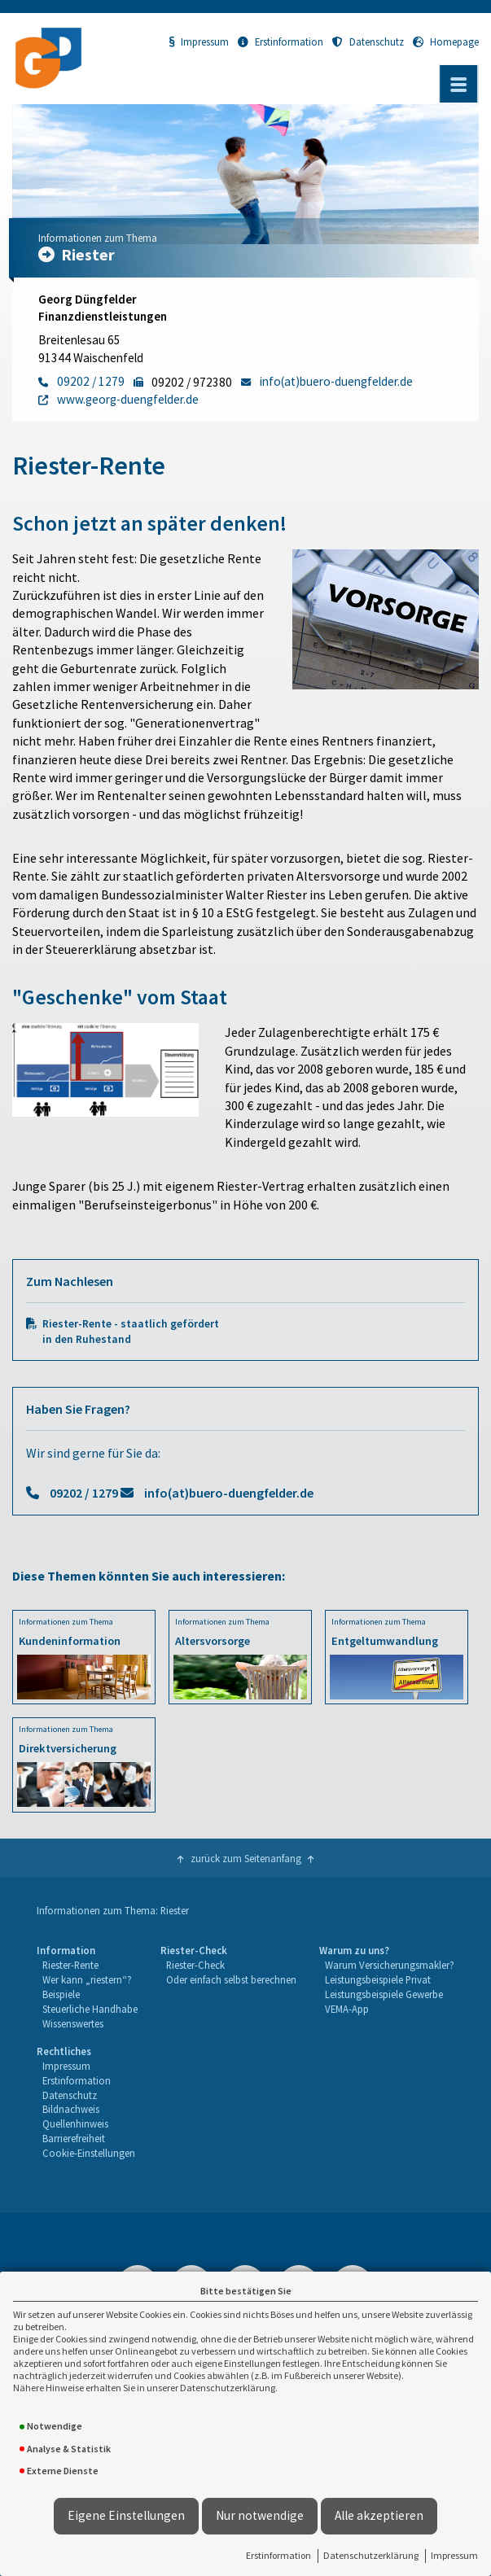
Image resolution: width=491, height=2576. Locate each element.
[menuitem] (87, 1987)
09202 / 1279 (84, 1493)
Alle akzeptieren (379, 2515)
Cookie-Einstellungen (88, 2152)
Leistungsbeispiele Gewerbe (384, 1994)
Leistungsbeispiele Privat (378, 1979)
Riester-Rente (70, 1964)
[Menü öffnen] (458, 83)
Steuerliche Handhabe (90, 2008)
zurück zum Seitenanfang (246, 1858)
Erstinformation (278, 2555)
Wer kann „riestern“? (87, 1979)
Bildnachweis (70, 2108)
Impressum (454, 2555)
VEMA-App (347, 2008)
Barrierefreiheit (73, 2138)
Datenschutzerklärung (371, 2555)
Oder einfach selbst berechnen (231, 1979)
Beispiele (61, 1994)
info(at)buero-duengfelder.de (228, 1493)
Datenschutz (368, 41)
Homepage (446, 41)
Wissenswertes (72, 2023)
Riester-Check (195, 1964)
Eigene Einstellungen (126, 2515)
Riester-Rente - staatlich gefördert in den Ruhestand (130, 1331)
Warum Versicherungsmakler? (389, 1964)
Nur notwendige (260, 2515)
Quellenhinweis (75, 2123)
